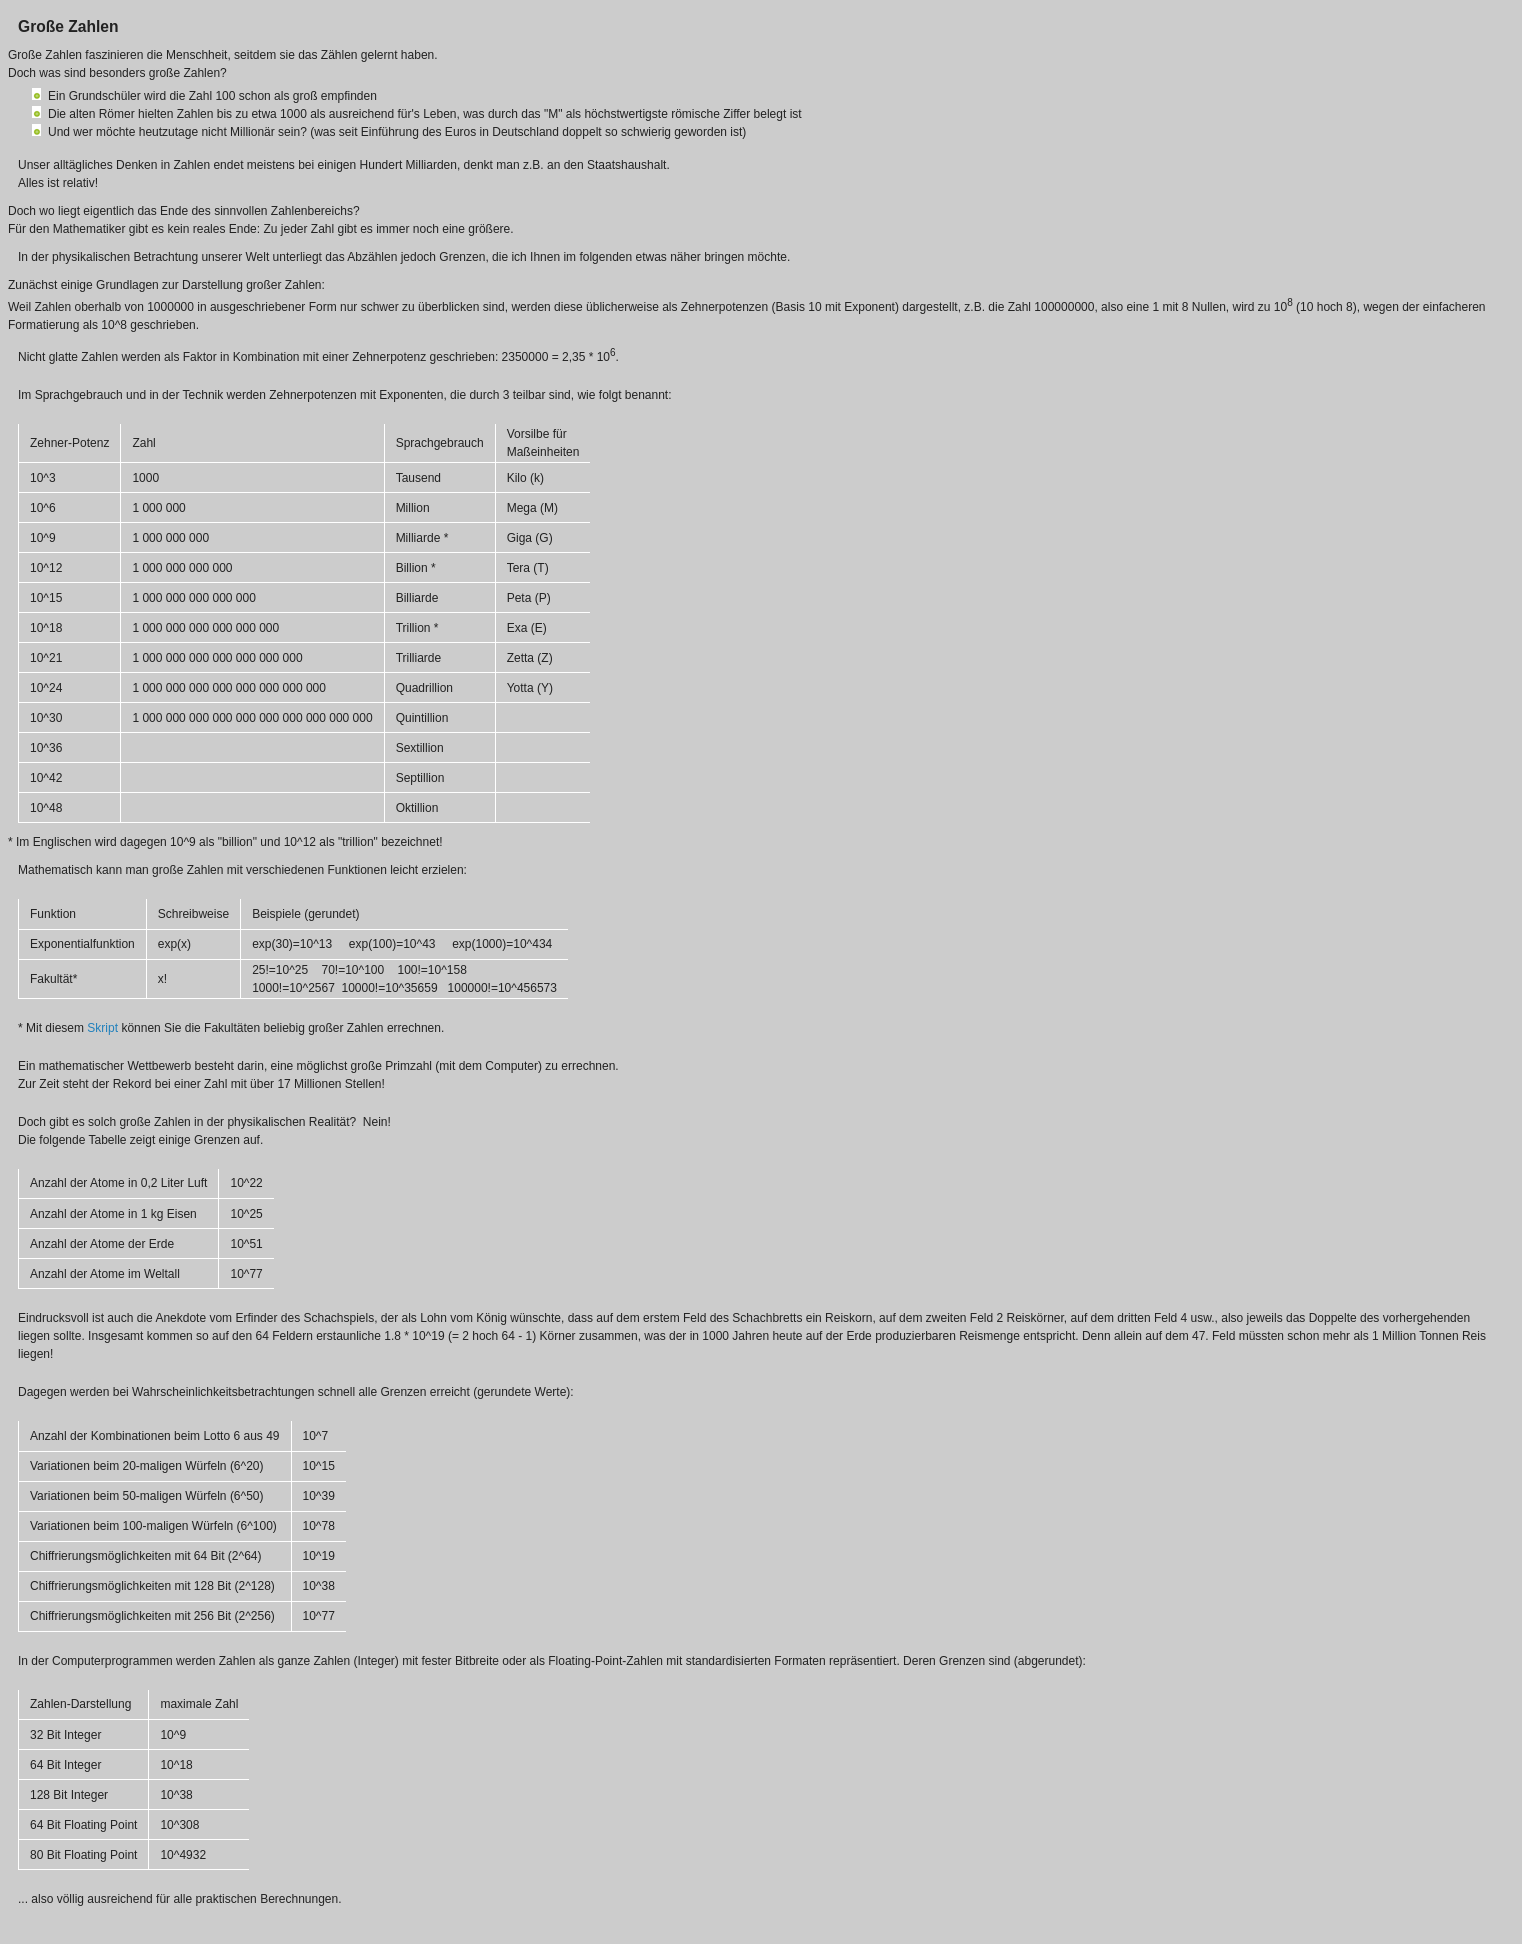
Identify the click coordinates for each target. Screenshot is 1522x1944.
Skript (102, 1028)
